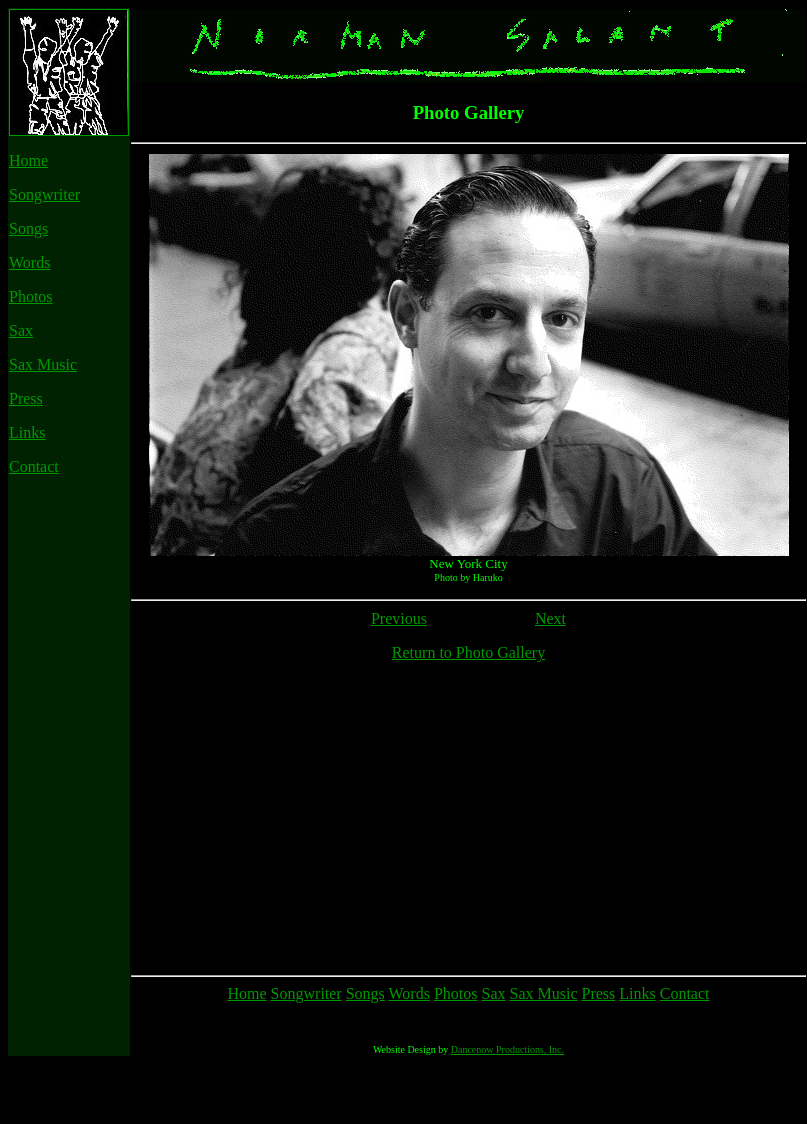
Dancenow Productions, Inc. (507, 1109)
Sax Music (43, 364)
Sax (21, 330)
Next (550, 618)
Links (27, 432)
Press (26, 398)
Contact (34, 466)
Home (28, 160)
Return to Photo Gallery (468, 652)
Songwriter (44, 194)
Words (29, 262)
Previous (399, 618)
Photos (31, 296)
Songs (28, 228)
